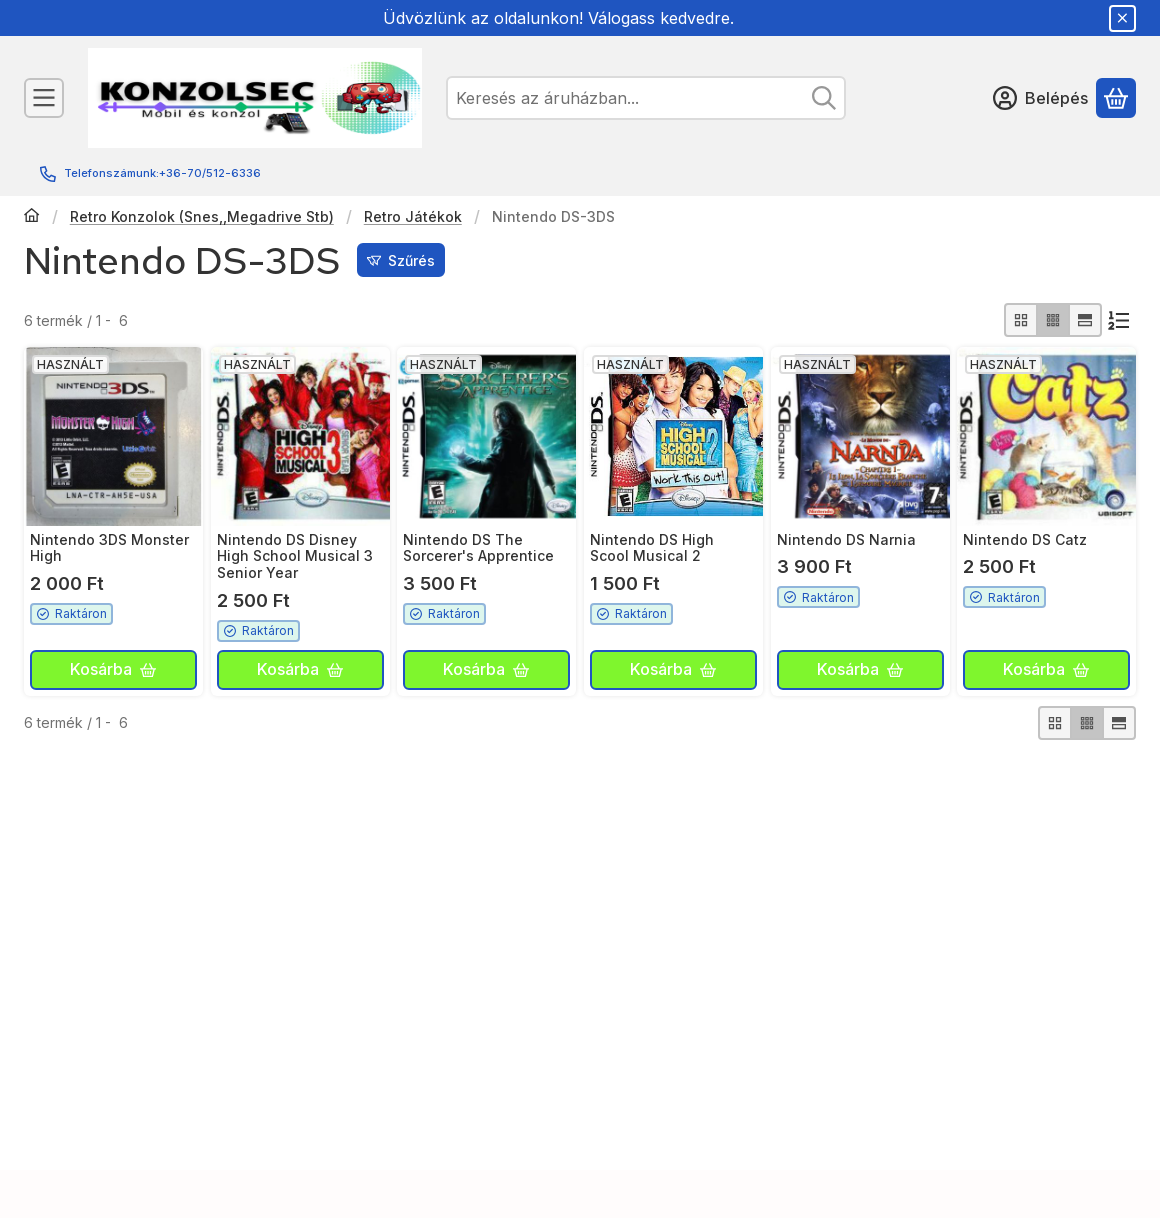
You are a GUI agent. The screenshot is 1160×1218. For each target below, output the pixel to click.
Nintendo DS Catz (1025, 539)
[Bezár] (1122, 18)
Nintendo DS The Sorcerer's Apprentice (478, 548)
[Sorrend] (1119, 320)
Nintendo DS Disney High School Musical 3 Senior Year (295, 556)
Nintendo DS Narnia (846, 539)
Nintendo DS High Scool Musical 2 (652, 548)
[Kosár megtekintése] (1116, 98)
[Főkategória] (32, 217)
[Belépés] (1040, 98)
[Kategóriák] (44, 98)
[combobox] (646, 98)
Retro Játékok (413, 216)
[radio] (1021, 320)
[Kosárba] (113, 670)
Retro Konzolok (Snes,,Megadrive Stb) (202, 216)
